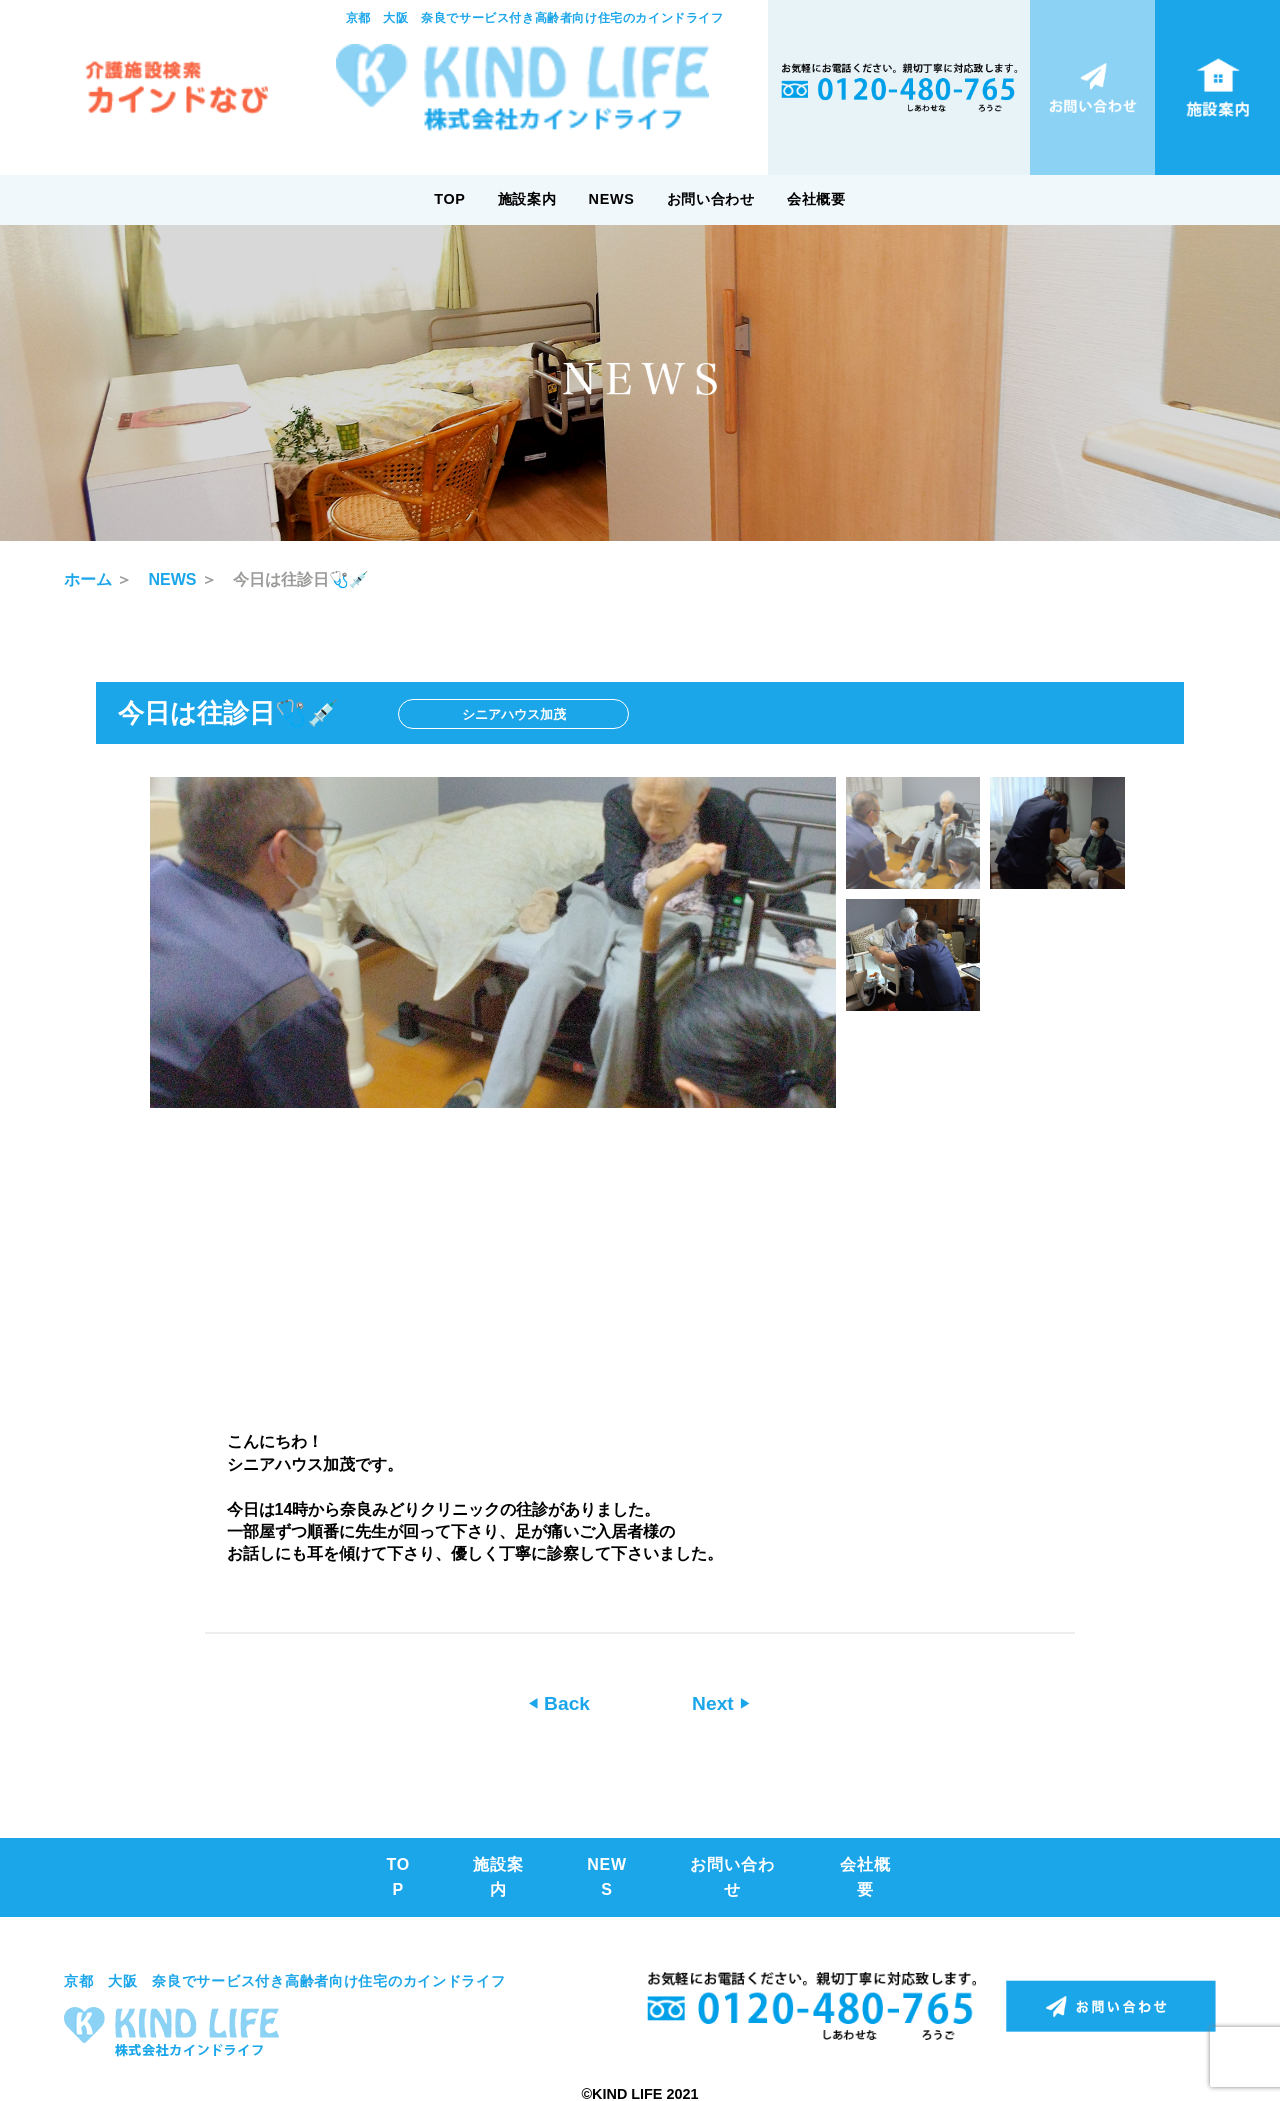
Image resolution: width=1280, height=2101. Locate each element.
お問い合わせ (711, 199)
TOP (449, 199)
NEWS (612, 199)
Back (564, 1703)
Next (715, 1703)
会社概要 (816, 199)
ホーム (88, 579)
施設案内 (527, 199)
